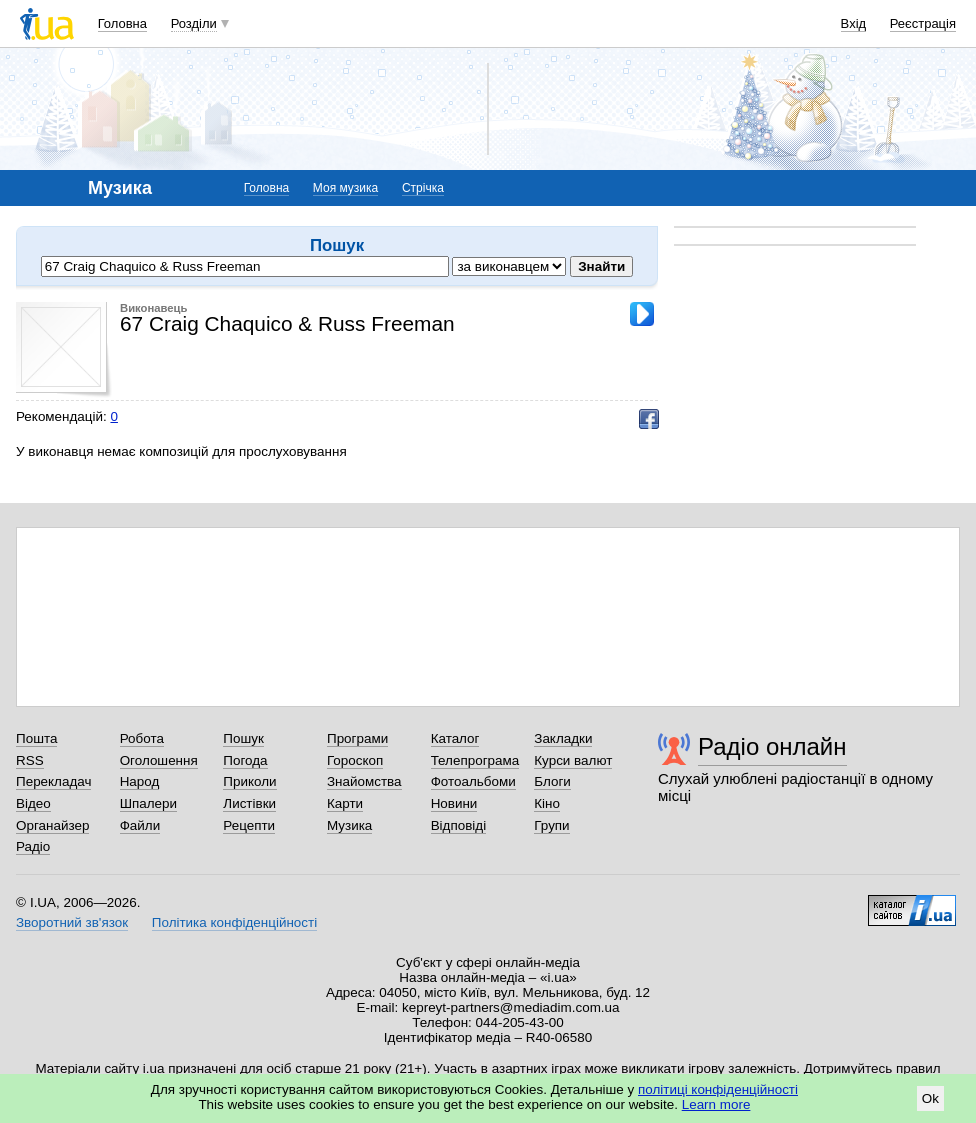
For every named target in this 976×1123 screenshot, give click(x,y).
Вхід (854, 23)
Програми (357, 738)
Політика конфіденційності (234, 922)
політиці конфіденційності (718, 1089)
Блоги (552, 781)
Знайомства (364, 781)
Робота (142, 738)
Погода (245, 760)
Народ (140, 781)
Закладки (563, 738)
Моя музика (345, 188)
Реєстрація (923, 23)
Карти (345, 803)
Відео (33, 803)
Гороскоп (355, 760)
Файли (140, 825)
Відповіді (459, 825)
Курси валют (573, 760)
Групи (551, 825)
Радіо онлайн (772, 746)
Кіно (547, 803)
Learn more (716, 1104)
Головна (122, 23)
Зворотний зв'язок (72, 922)
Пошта (36, 738)
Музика (349, 825)
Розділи (194, 23)
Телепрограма (475, 760)
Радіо (33, 846)
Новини (454, 803)
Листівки (249, 803)
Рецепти (249, 825)
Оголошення (159, 760)
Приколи (249, 781)
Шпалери (148, 803)
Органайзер (52, 825)
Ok (930, 1098)
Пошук (243, 738)
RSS (30, 760)
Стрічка (423, 188)
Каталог (455, 738)
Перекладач (53, 781)
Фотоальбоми (473, 781)
